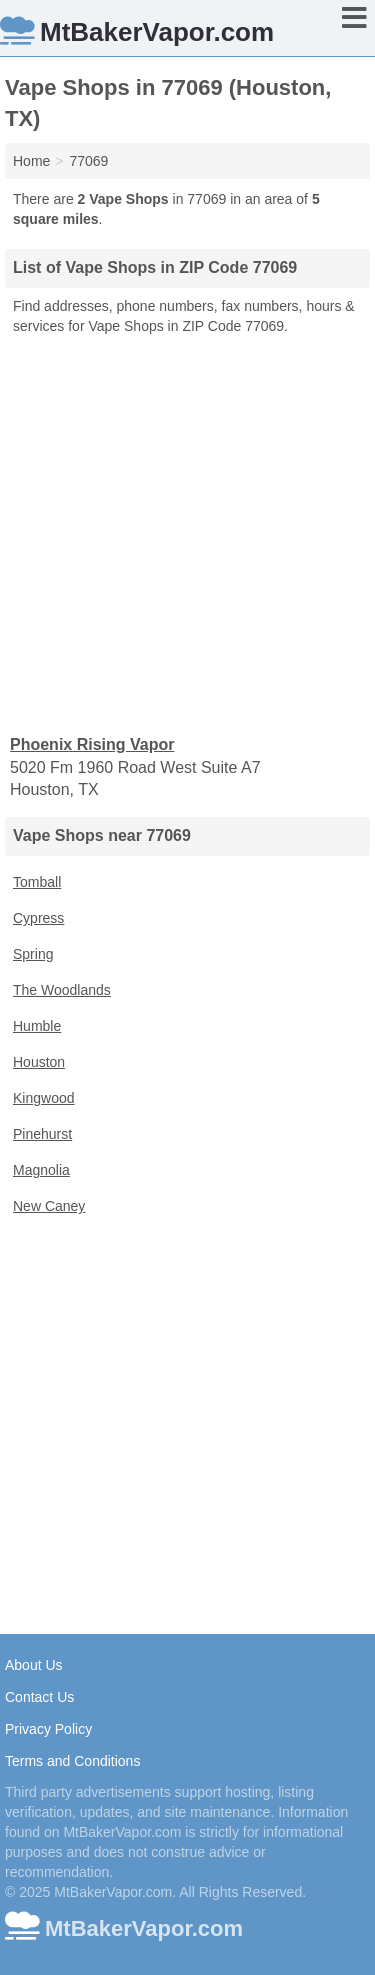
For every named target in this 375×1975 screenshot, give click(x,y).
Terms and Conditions (72, 1761)
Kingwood (44, 1098)
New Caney (49, 1206)
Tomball (37, 882)
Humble (37, 1026)
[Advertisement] (187, 533)
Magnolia (41, 1170)
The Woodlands (62, 990)
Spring (33, 954)
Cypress (38, 918)
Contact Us (39, 1697)
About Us (34, 1665)
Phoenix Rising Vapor (92, 744)
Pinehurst (42, 1134)
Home (31, 161)
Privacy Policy (48, 1729)
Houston (39, 1062)
